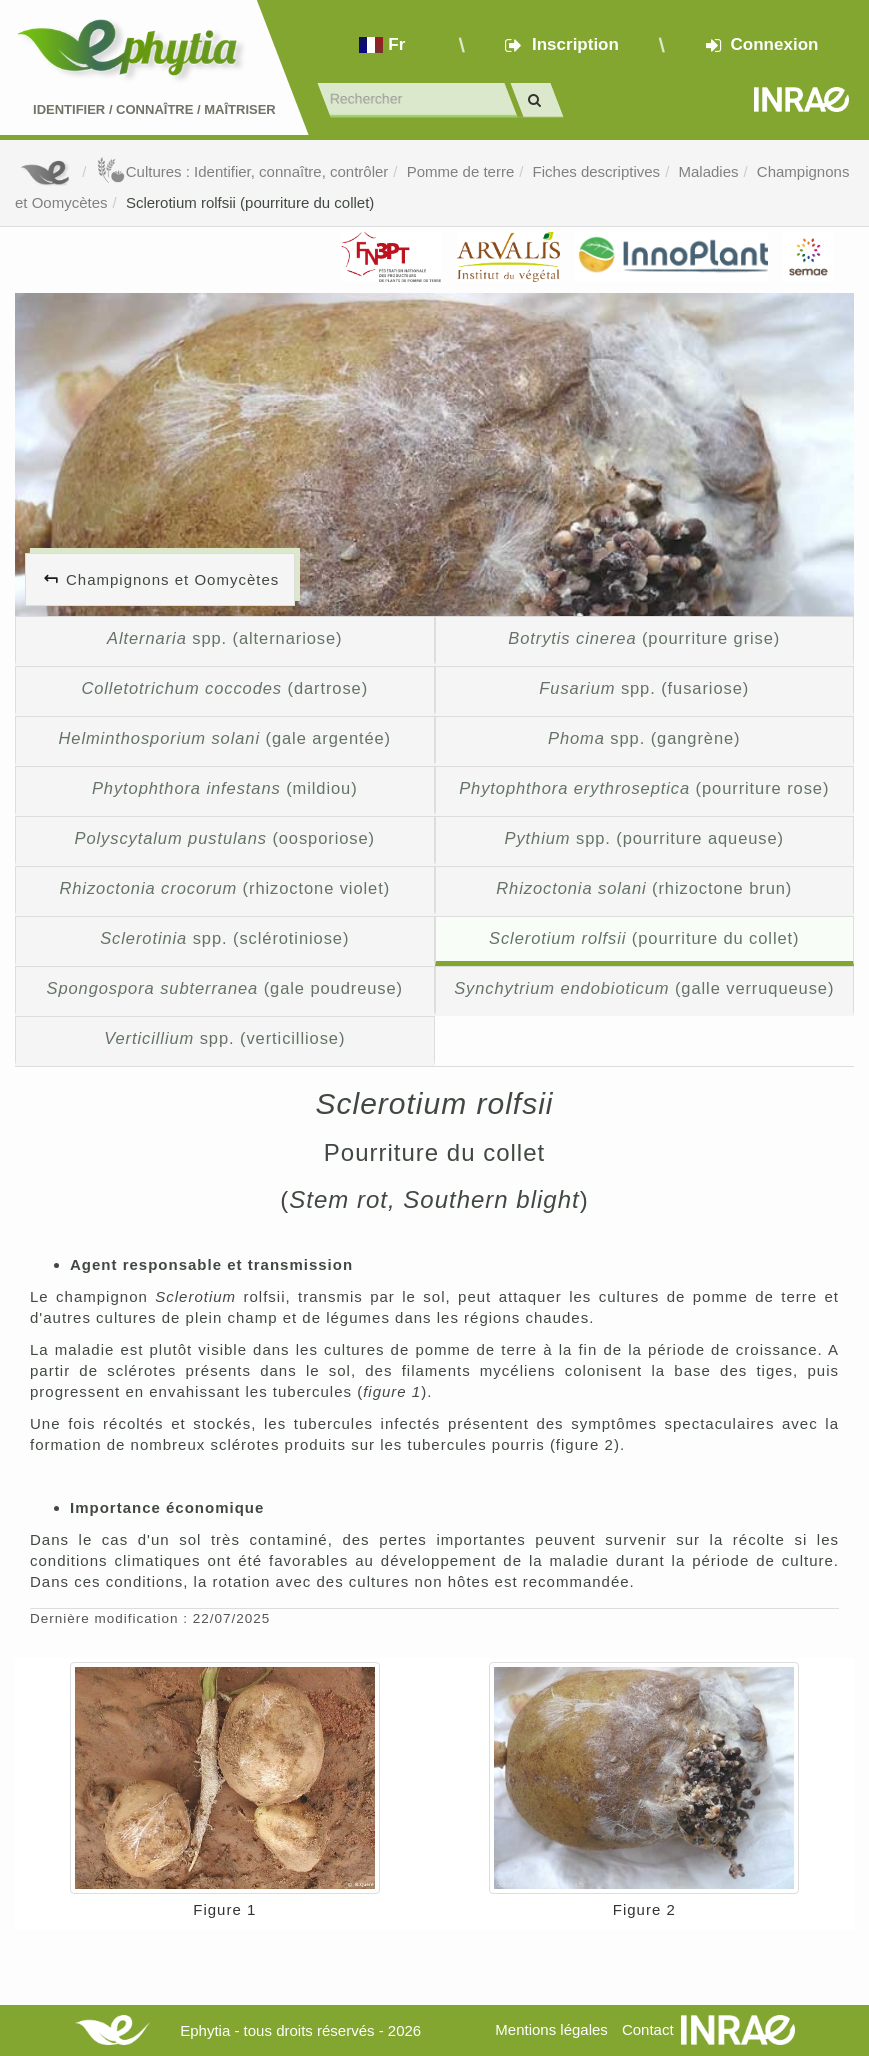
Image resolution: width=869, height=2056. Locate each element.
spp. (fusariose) (644, 688)
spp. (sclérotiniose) (224, 938)
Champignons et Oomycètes (172, 579)
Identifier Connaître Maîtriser (154, 109)
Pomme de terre (461, 171)
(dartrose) (224, 688)
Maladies (708, 171)
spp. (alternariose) (224, 638)
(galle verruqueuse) (644, 988)
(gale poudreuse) (225, 988)
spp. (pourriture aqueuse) (644, 838)
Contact (648, 2029)
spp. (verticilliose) (224, 1038)
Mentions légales (551, 2029)
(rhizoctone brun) (644, 888)
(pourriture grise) (644, 638)
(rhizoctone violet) (224, 888)
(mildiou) (225, 788)
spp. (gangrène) (644, 738)
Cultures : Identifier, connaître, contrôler (242, 171)
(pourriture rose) (644, 788)
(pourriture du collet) (644, 938)
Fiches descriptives (597, 171)
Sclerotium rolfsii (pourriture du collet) (250, 202)
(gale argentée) (224, 738)
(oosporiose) (225, 838)
